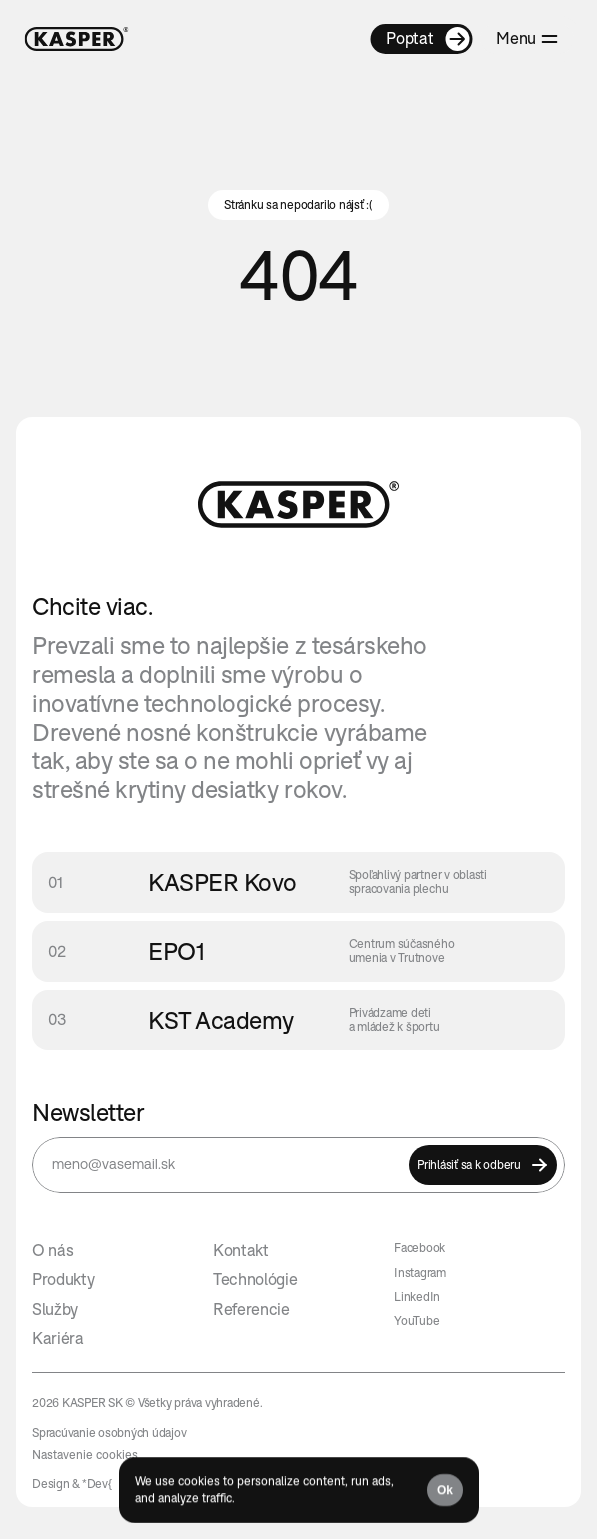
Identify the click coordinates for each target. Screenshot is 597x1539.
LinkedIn (417, 1296)
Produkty (63, 1279)
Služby (55, 1309)
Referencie (251, 1309)
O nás (52, 1250)
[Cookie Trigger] (85, 1455)
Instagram (420, 1272)
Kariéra (58, 1338)
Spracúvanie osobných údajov (109, 1432)
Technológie (255, 1279)
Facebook (419, 1247)
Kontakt (241, 1250)
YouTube (416, 1320)
